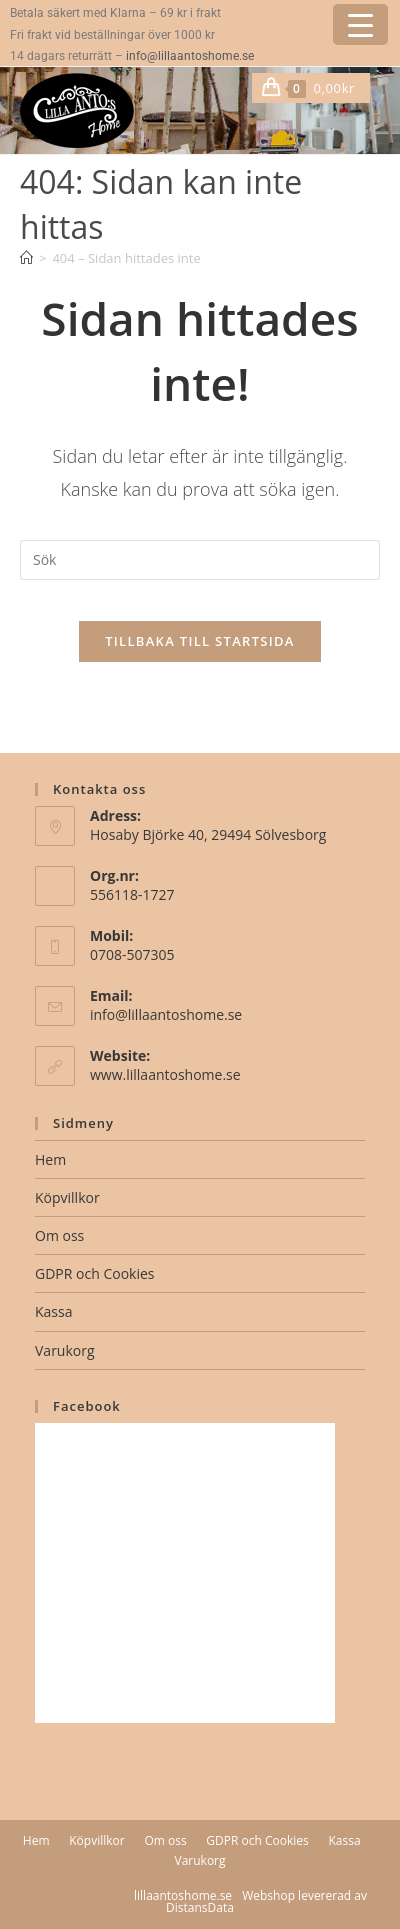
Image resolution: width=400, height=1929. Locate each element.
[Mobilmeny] (362, 88)
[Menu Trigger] (360, 24)
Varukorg (65, 1350)
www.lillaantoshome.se (165, 1074)
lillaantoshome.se (183, 1895)
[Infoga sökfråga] (200, 560)
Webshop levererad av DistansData (266, 1901)
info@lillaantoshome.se (190, 56)
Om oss (59, 1235)
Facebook (87, 1406)
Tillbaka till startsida (200, 641)
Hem (50, 1159)
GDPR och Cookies (94, 1273)
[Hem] (26, 258)
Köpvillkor (67, 1197)
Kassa (53, 1311)
